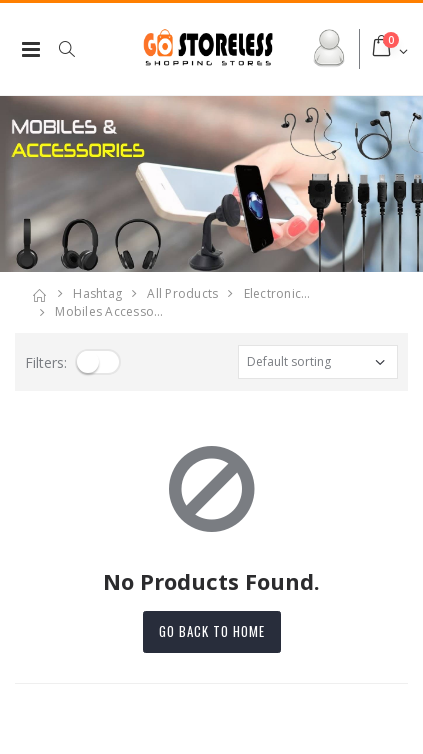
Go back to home (212, 631)
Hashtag (97, 293)
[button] (77, 49)
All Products (182, 293)
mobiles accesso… (109, 311)
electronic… (277, 293)
